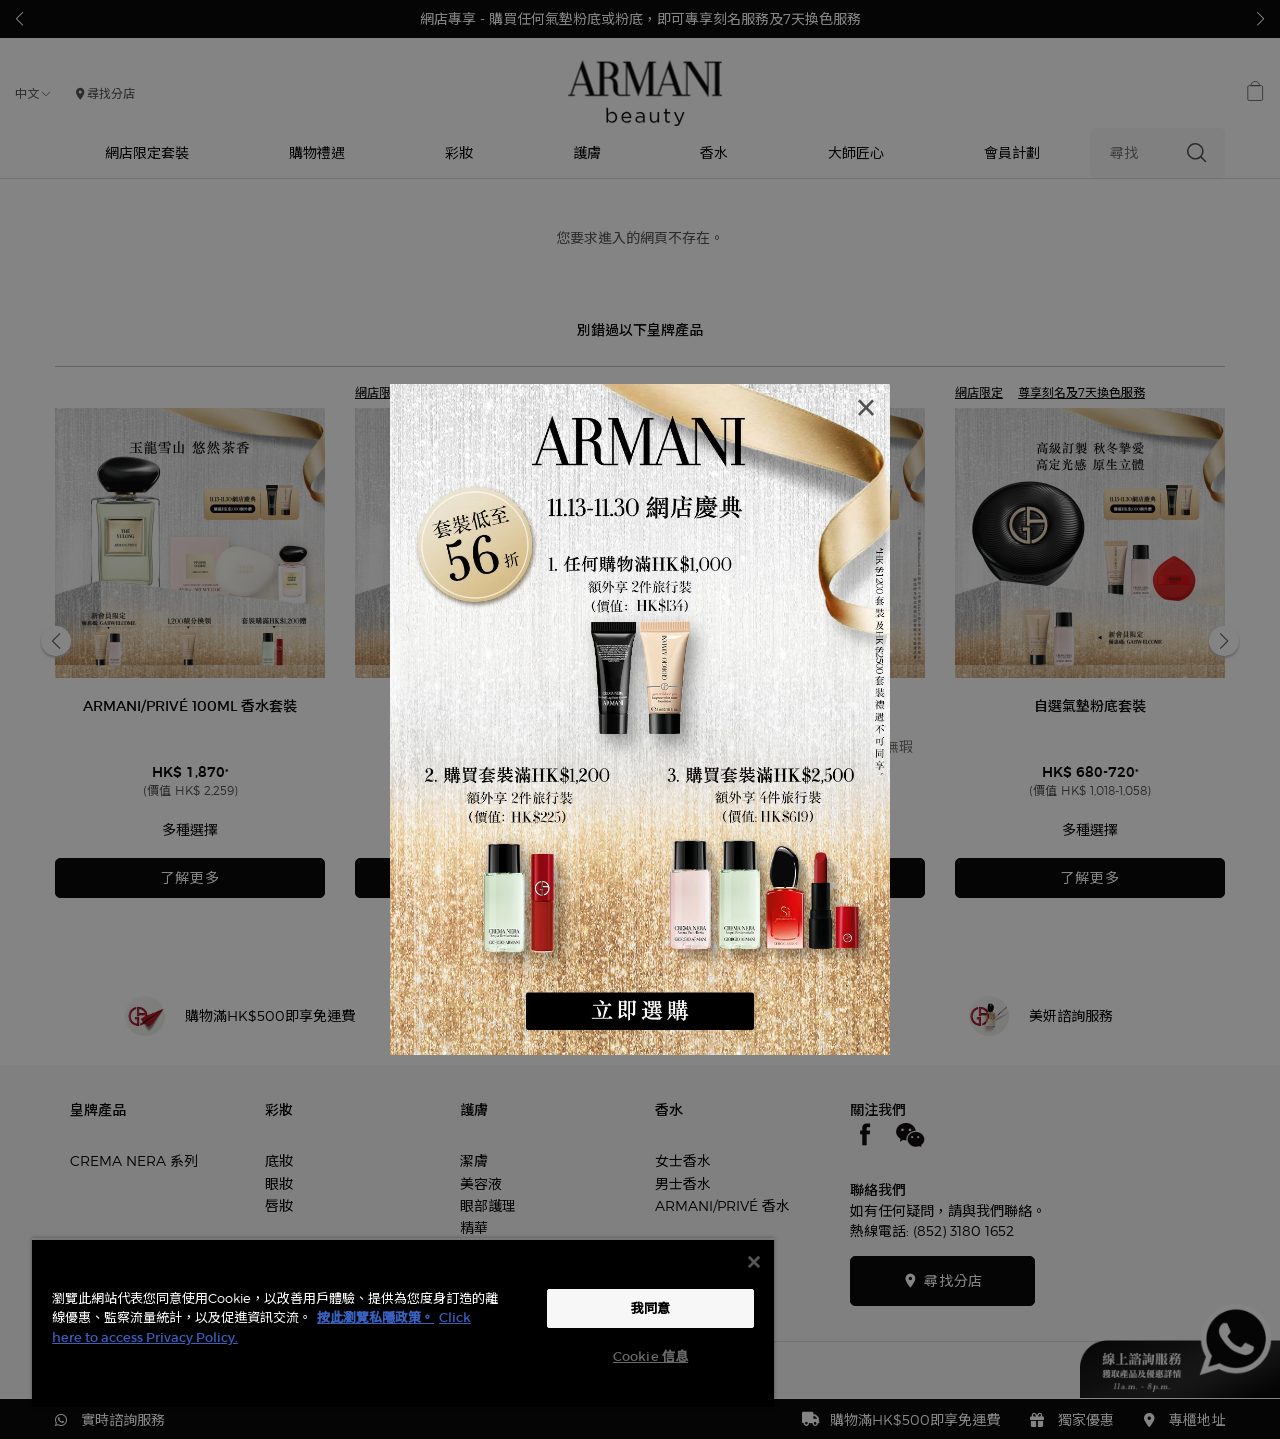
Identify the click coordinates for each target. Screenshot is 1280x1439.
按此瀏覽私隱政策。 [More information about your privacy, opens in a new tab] (375, 1317)
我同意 (650, 1308)
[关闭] (754, 1262)
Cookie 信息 (650, 1356)
